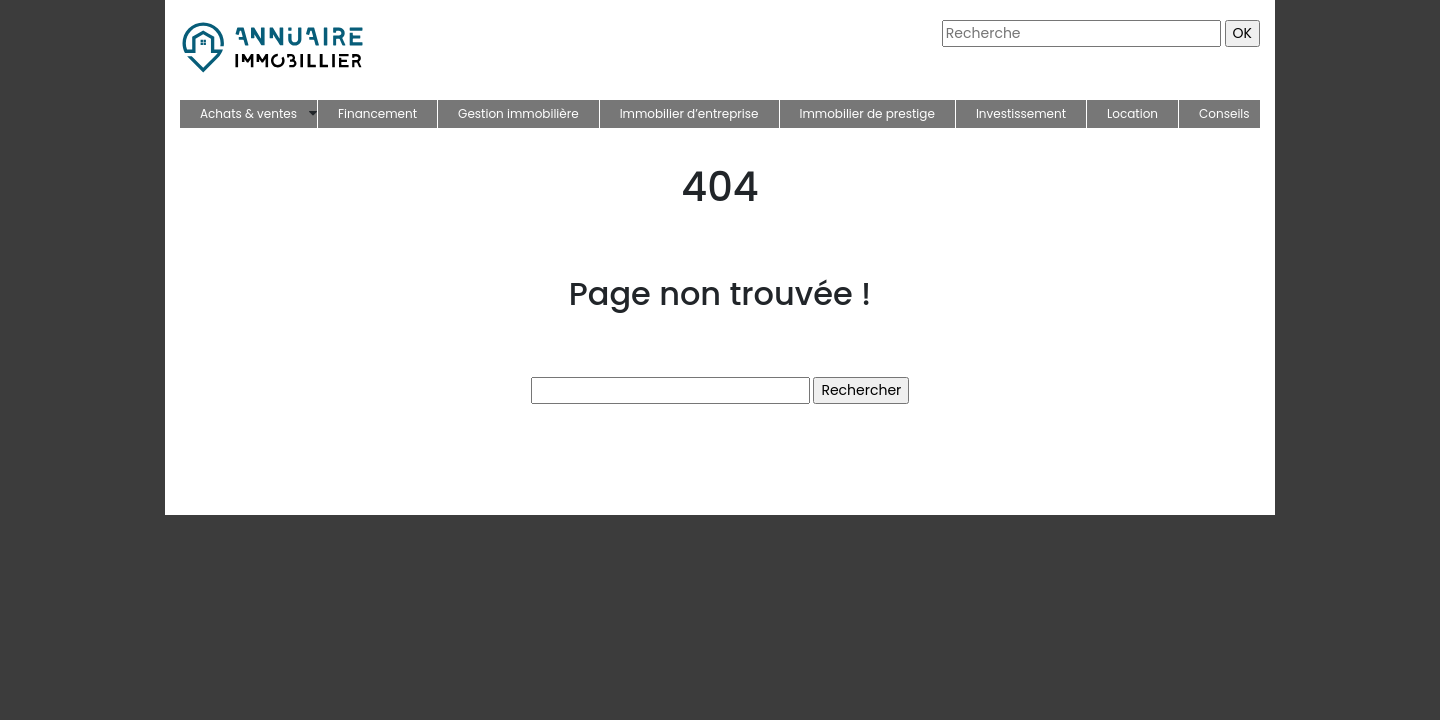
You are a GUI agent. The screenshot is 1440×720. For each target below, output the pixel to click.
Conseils (1224, 113)
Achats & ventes (248, 113)
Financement (377, 113)
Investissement (1021, 113)
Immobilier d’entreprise (689, 113)
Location (1132, 113)
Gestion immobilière (518, 113)
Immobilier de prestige (867, 113)
